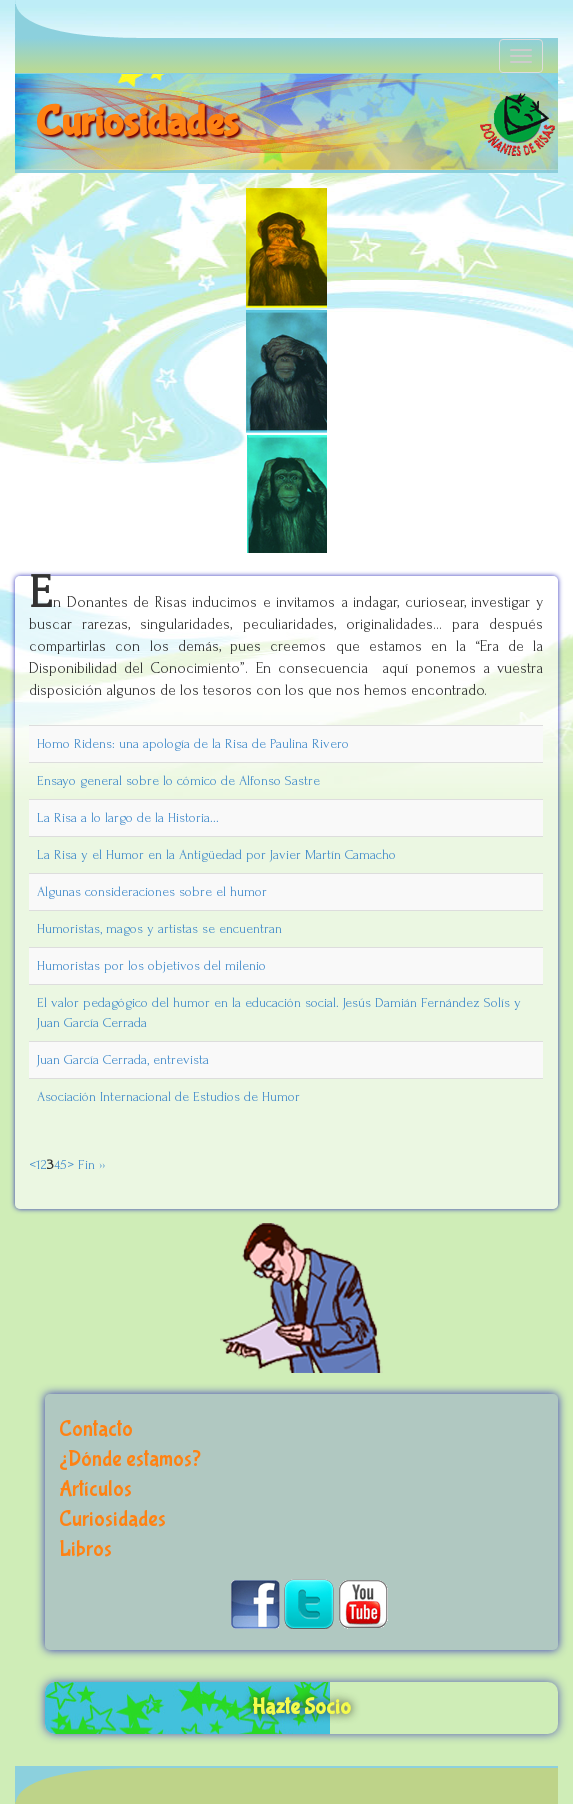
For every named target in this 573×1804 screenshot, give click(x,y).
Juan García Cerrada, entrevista (123, 1059)
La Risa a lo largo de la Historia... (128, 817)
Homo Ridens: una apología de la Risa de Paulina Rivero (193, 743)
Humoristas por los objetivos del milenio (151, 965)
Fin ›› (89, 1164)
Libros (85, 1549)
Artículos (95, 1489)
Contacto (96, 1429)
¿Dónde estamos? (130, 1459)
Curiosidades (112, 1519)
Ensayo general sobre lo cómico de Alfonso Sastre (178, 780)
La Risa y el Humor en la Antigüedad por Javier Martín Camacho (216, 854)
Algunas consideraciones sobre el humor (152, 891)
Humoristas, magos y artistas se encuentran (159, 928)
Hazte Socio (301, 1707)
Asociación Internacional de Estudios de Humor (168, 1096)
